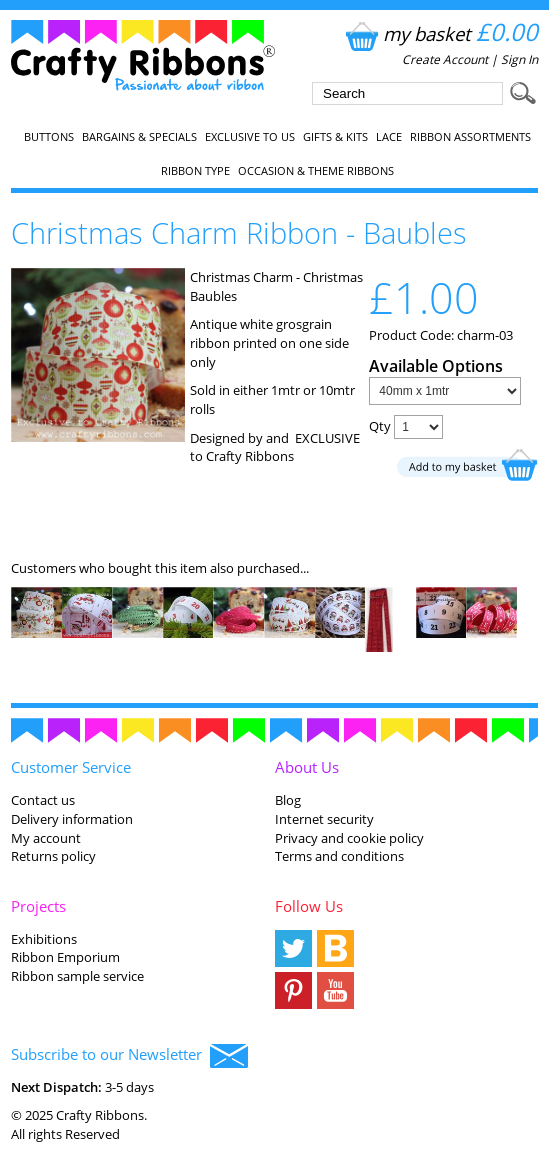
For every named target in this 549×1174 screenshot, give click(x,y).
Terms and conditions (339, 856)
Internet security (324, 819)
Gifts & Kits (335, 137)
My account (46, 838)
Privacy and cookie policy (349, 838)
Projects (38, 906)
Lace (389, 137)
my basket (439, 33)
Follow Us (309, 906)
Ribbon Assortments (470, 137)
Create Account (445, 59)
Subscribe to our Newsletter (129, 1056)
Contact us (43, 800)
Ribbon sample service (77, 976)
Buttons (49, 137)
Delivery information (72, 819)
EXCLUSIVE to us (250, 137)
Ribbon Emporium (65, 957)
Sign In (519, 59)
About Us (307, 767)
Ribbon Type (195, 171)
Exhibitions (44, 939)
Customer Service (71, 767)
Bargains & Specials (139, 137)
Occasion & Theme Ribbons (316, 171)
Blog (288, 800)
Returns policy (53, 856)
